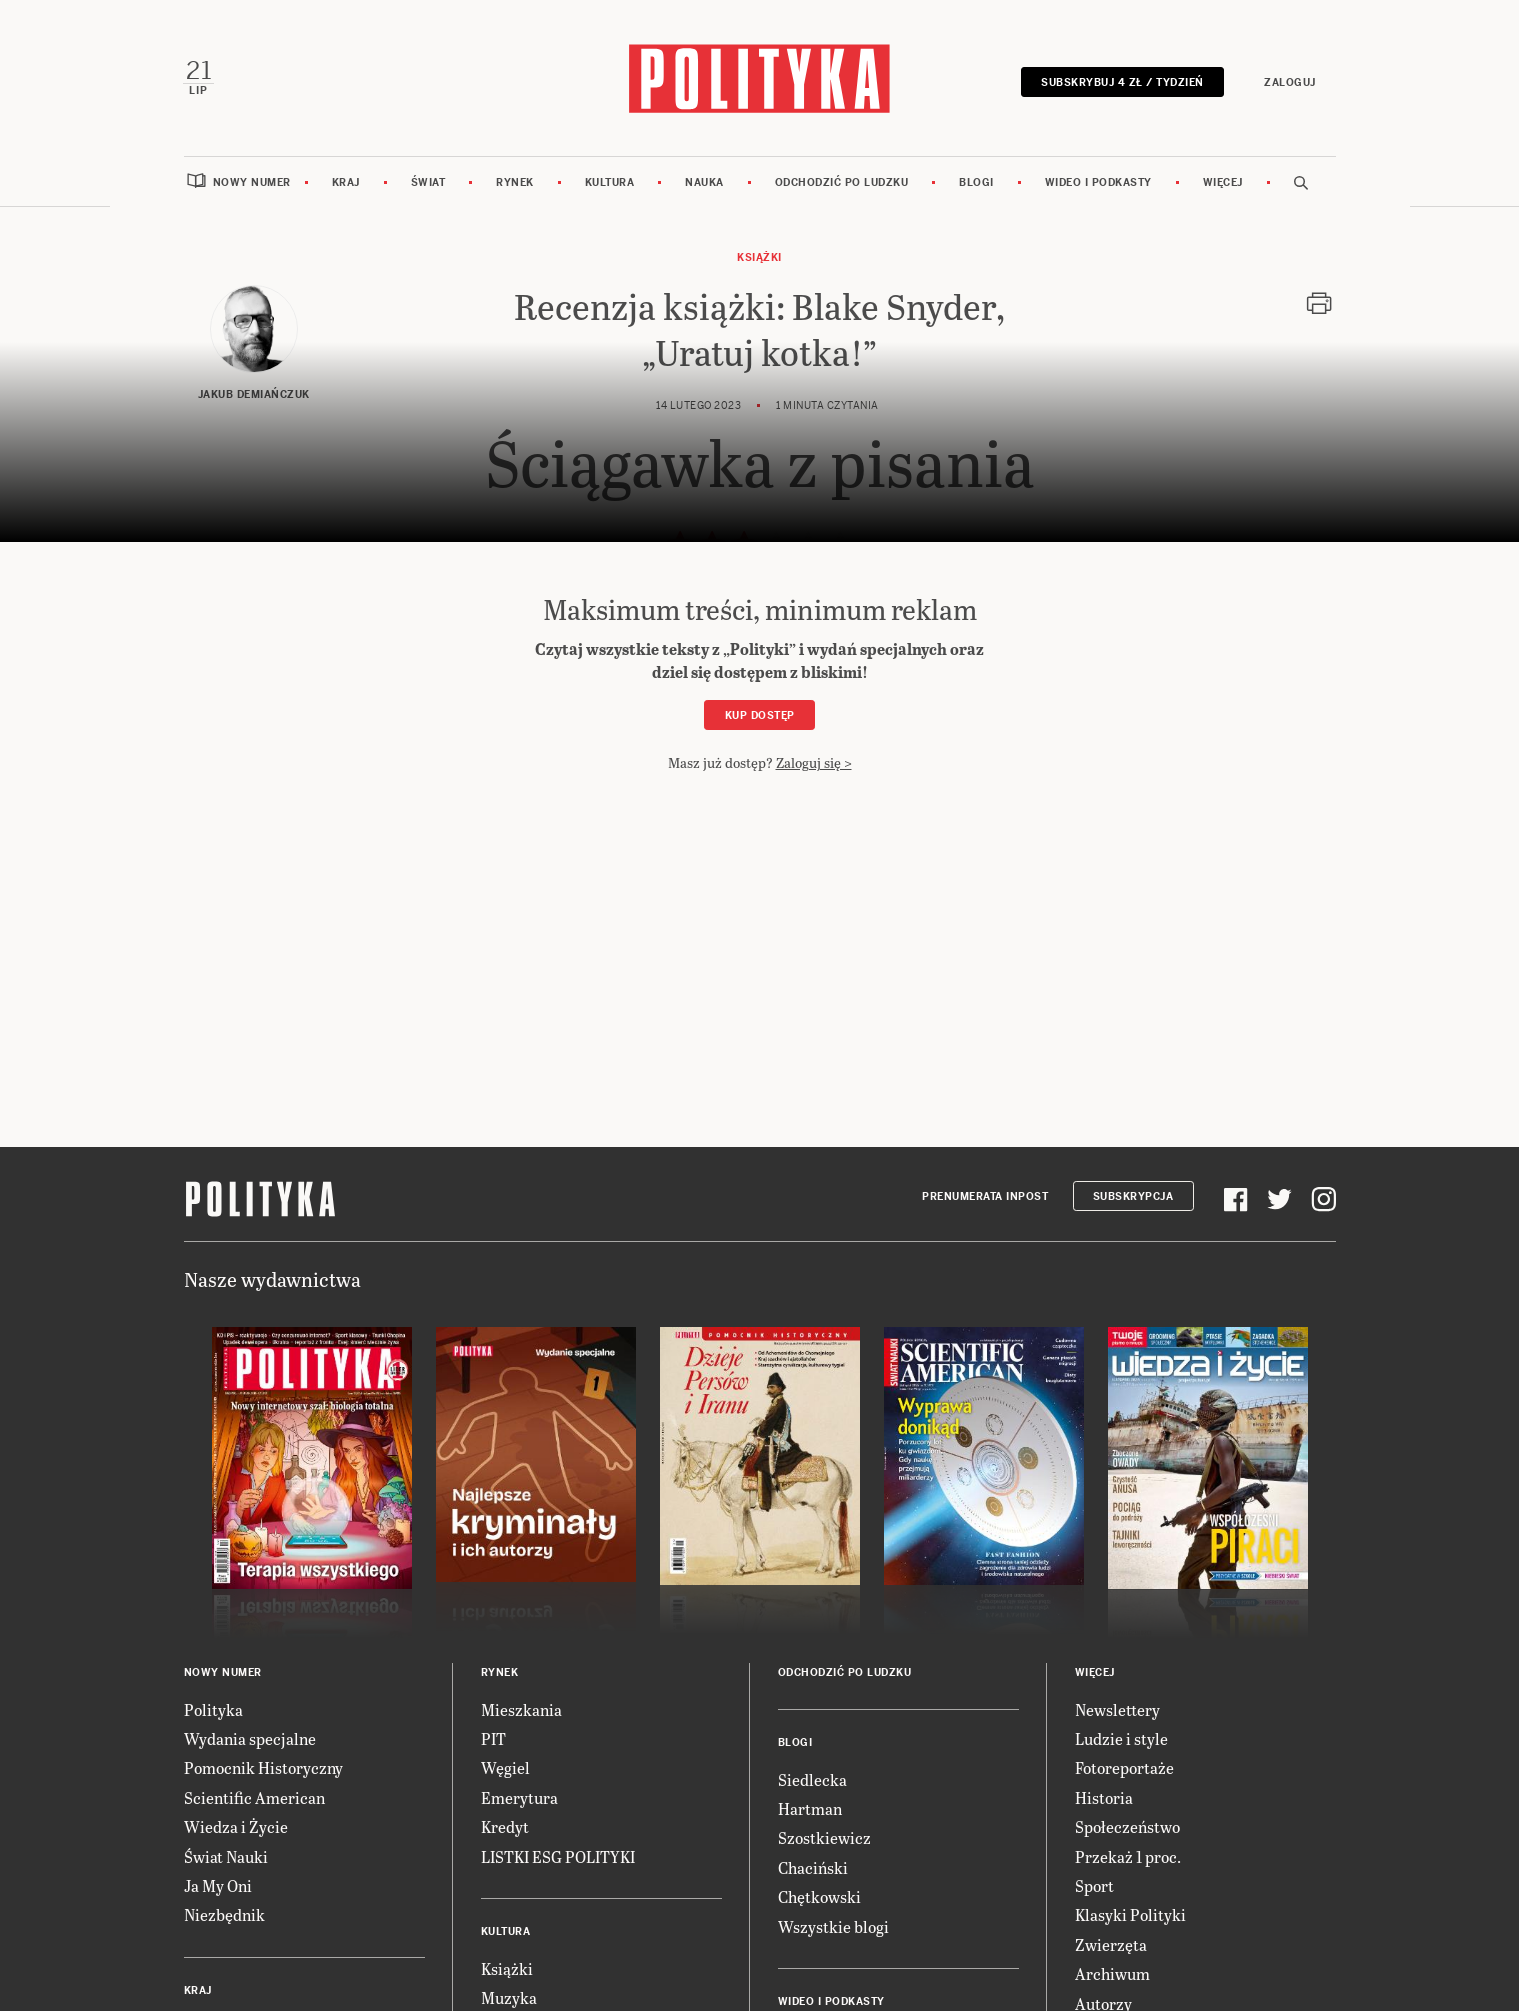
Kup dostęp (760, 716)
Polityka (213, 1709)
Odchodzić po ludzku (842, 182)
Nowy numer (252, 182)
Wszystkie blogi (833, 1926)
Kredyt (505, 1827)
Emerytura (519, 1797)
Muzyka (509, 1998)
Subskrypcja (1133, 1197)
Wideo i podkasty (1098, 182)
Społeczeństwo (1127, 1827)
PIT (493, 1739)
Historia (1104, 1797)
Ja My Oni (218, 1886)
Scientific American (254, 1797)
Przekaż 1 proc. (1128, 1856)
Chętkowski (819, 1897)
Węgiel (505, 1768)
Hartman (810, 1809)
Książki (759, 258)
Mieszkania (521, 1709)
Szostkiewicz (824, 1838)
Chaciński (813, 1867)
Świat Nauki (226, 1856)
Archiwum (1112, 1974)
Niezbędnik (224, 1915)
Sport (1094, 1886)
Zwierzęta (1111, 1944)
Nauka (704, 182)
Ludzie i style (1121, 1739)
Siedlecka (812, 1779)
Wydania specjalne (250, 1739)
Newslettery (1117, 1709)
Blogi (976, 182)
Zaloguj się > (814, 763)
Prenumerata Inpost (985, 1197)
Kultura (610, 182)
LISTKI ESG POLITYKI (558, 1856)
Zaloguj (1290, 82)
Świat (428, 182)
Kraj (346, 182)
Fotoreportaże (1124, 1768)
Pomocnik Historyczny (263, 1768)
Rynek (515, 182)
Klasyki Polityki (1130, 1915)
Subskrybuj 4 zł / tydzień (1122, 82)
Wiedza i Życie (236, 1827)
